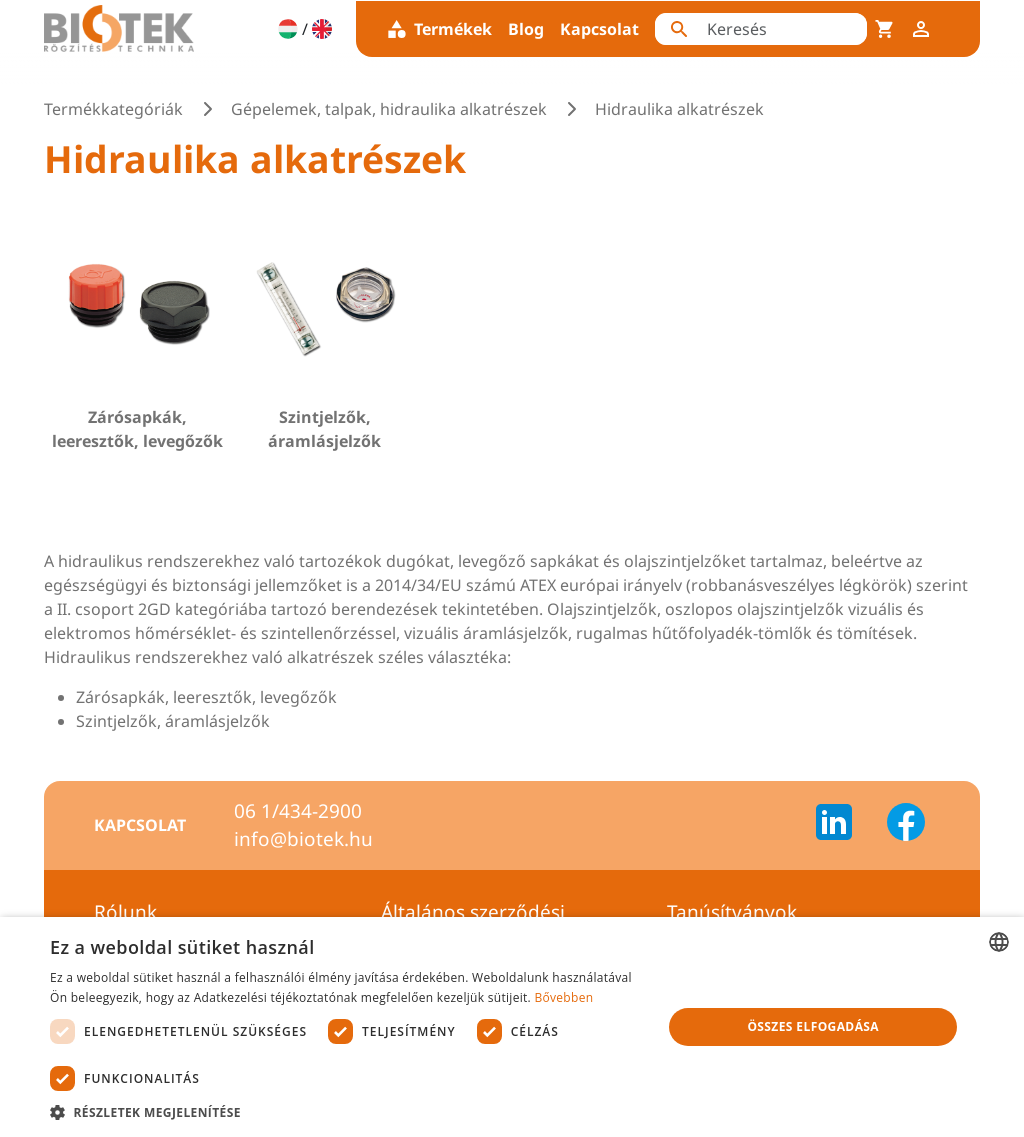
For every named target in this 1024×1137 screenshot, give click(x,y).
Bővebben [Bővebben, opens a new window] (563, 997)
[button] (347, 1112)
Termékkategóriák (113, 109)
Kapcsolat (599, 29)
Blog (526, 29)
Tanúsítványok (732, 912)
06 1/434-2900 (298, 811)
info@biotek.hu (303, 839)
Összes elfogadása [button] (813, 1026)
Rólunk (125, 912)
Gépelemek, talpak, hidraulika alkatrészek (389, 109)
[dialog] (512, 1027)
